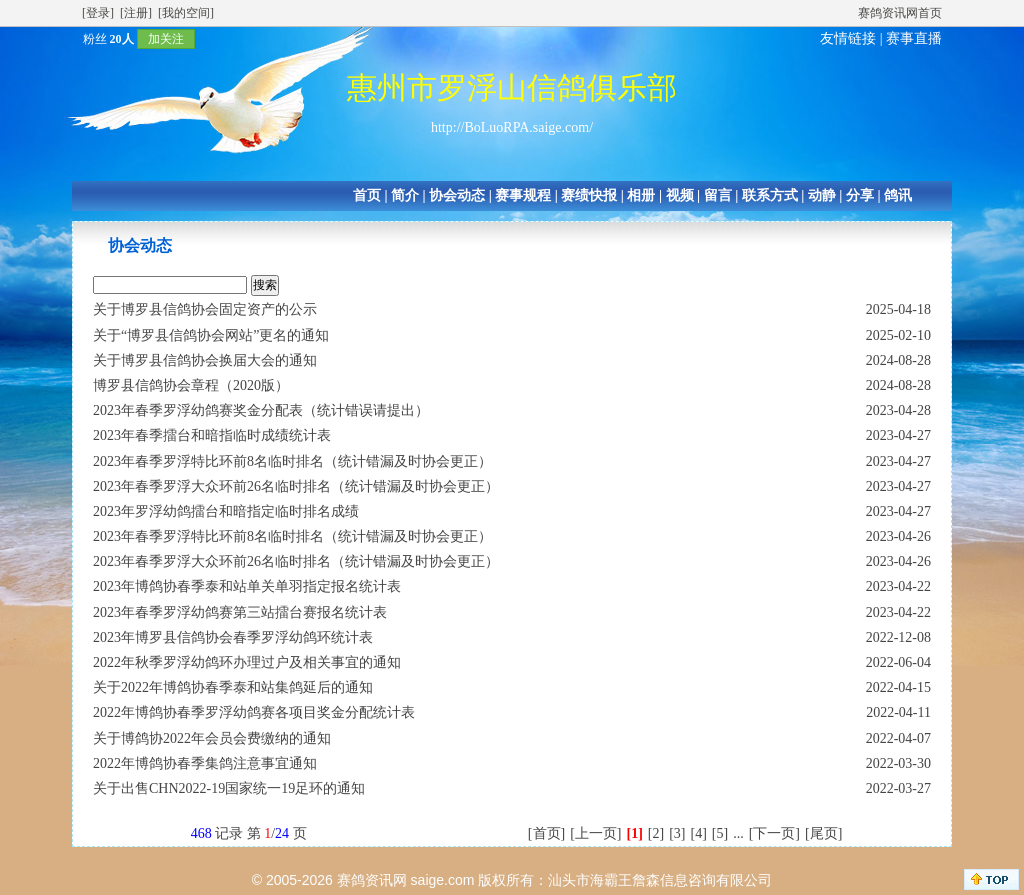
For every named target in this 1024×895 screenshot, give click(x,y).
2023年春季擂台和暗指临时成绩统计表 (212, 435)
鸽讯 (898, 195)
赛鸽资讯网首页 (900, 13)
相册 (641, 195)
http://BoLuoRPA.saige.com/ (512, 127)
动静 (822, 195)
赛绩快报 (589, 195)
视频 (680, 195)
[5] (720, 833)
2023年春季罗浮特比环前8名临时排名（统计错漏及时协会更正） (292, 461)
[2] (656, 833)
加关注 (166, 39)
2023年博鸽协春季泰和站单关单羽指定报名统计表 (247, 586)
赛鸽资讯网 (372, 880)
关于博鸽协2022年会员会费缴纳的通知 (212, 738)
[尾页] (823, 833)
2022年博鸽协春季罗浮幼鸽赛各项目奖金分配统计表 (254, 712)
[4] (699, 833)
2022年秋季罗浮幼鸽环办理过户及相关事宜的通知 (247, 662)
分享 (860, 195)
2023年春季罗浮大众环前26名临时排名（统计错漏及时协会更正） (296, 486)
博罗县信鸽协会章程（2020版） (191, 385)
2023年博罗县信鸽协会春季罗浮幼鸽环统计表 (233, 637)
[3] (677, 833)
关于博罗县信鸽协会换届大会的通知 (205, 360)
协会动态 (457, 195)
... (738, 833)
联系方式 (770, 195)
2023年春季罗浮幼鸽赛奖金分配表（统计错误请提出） (261, 410)
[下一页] (774, 833)
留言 (718, 195)
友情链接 (848, 38)
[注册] (136, 13)
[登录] (98, 13)
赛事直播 (914, 38)
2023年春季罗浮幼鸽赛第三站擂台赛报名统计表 (240, 612)
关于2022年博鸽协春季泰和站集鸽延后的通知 (233, 687)
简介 (405, 195)
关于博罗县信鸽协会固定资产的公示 (205, 309)
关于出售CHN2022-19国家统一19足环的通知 (229, 788)
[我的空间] (186, 13)
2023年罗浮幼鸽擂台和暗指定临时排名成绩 (226, 511)
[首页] (546, 833)
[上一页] (595, 833)
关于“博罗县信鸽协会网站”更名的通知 (211, 335)
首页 (367, 195)
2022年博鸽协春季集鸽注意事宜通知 (205, 763)
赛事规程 (523, 195)
